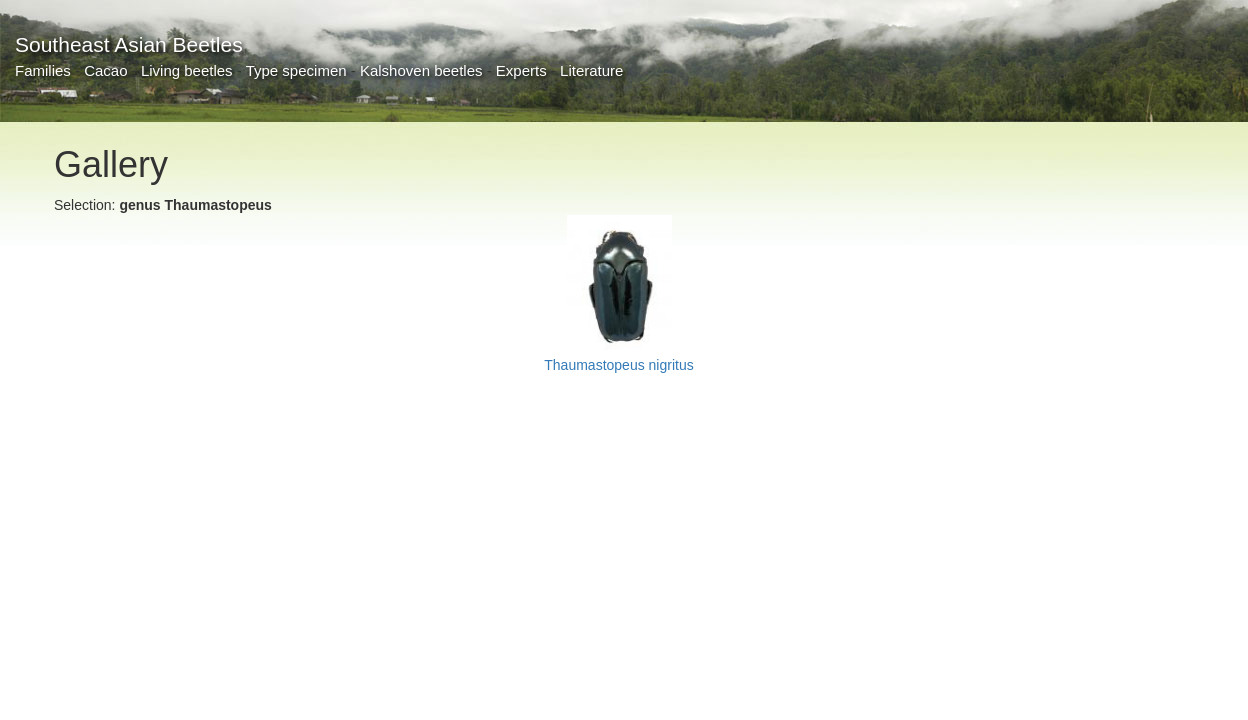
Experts (521, 70)
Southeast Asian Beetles (129, 44)
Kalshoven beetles (421, 70)
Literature (591, 70)
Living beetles (187, 70)
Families (43, 70)
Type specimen (296, 70)
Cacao (105, 70)
